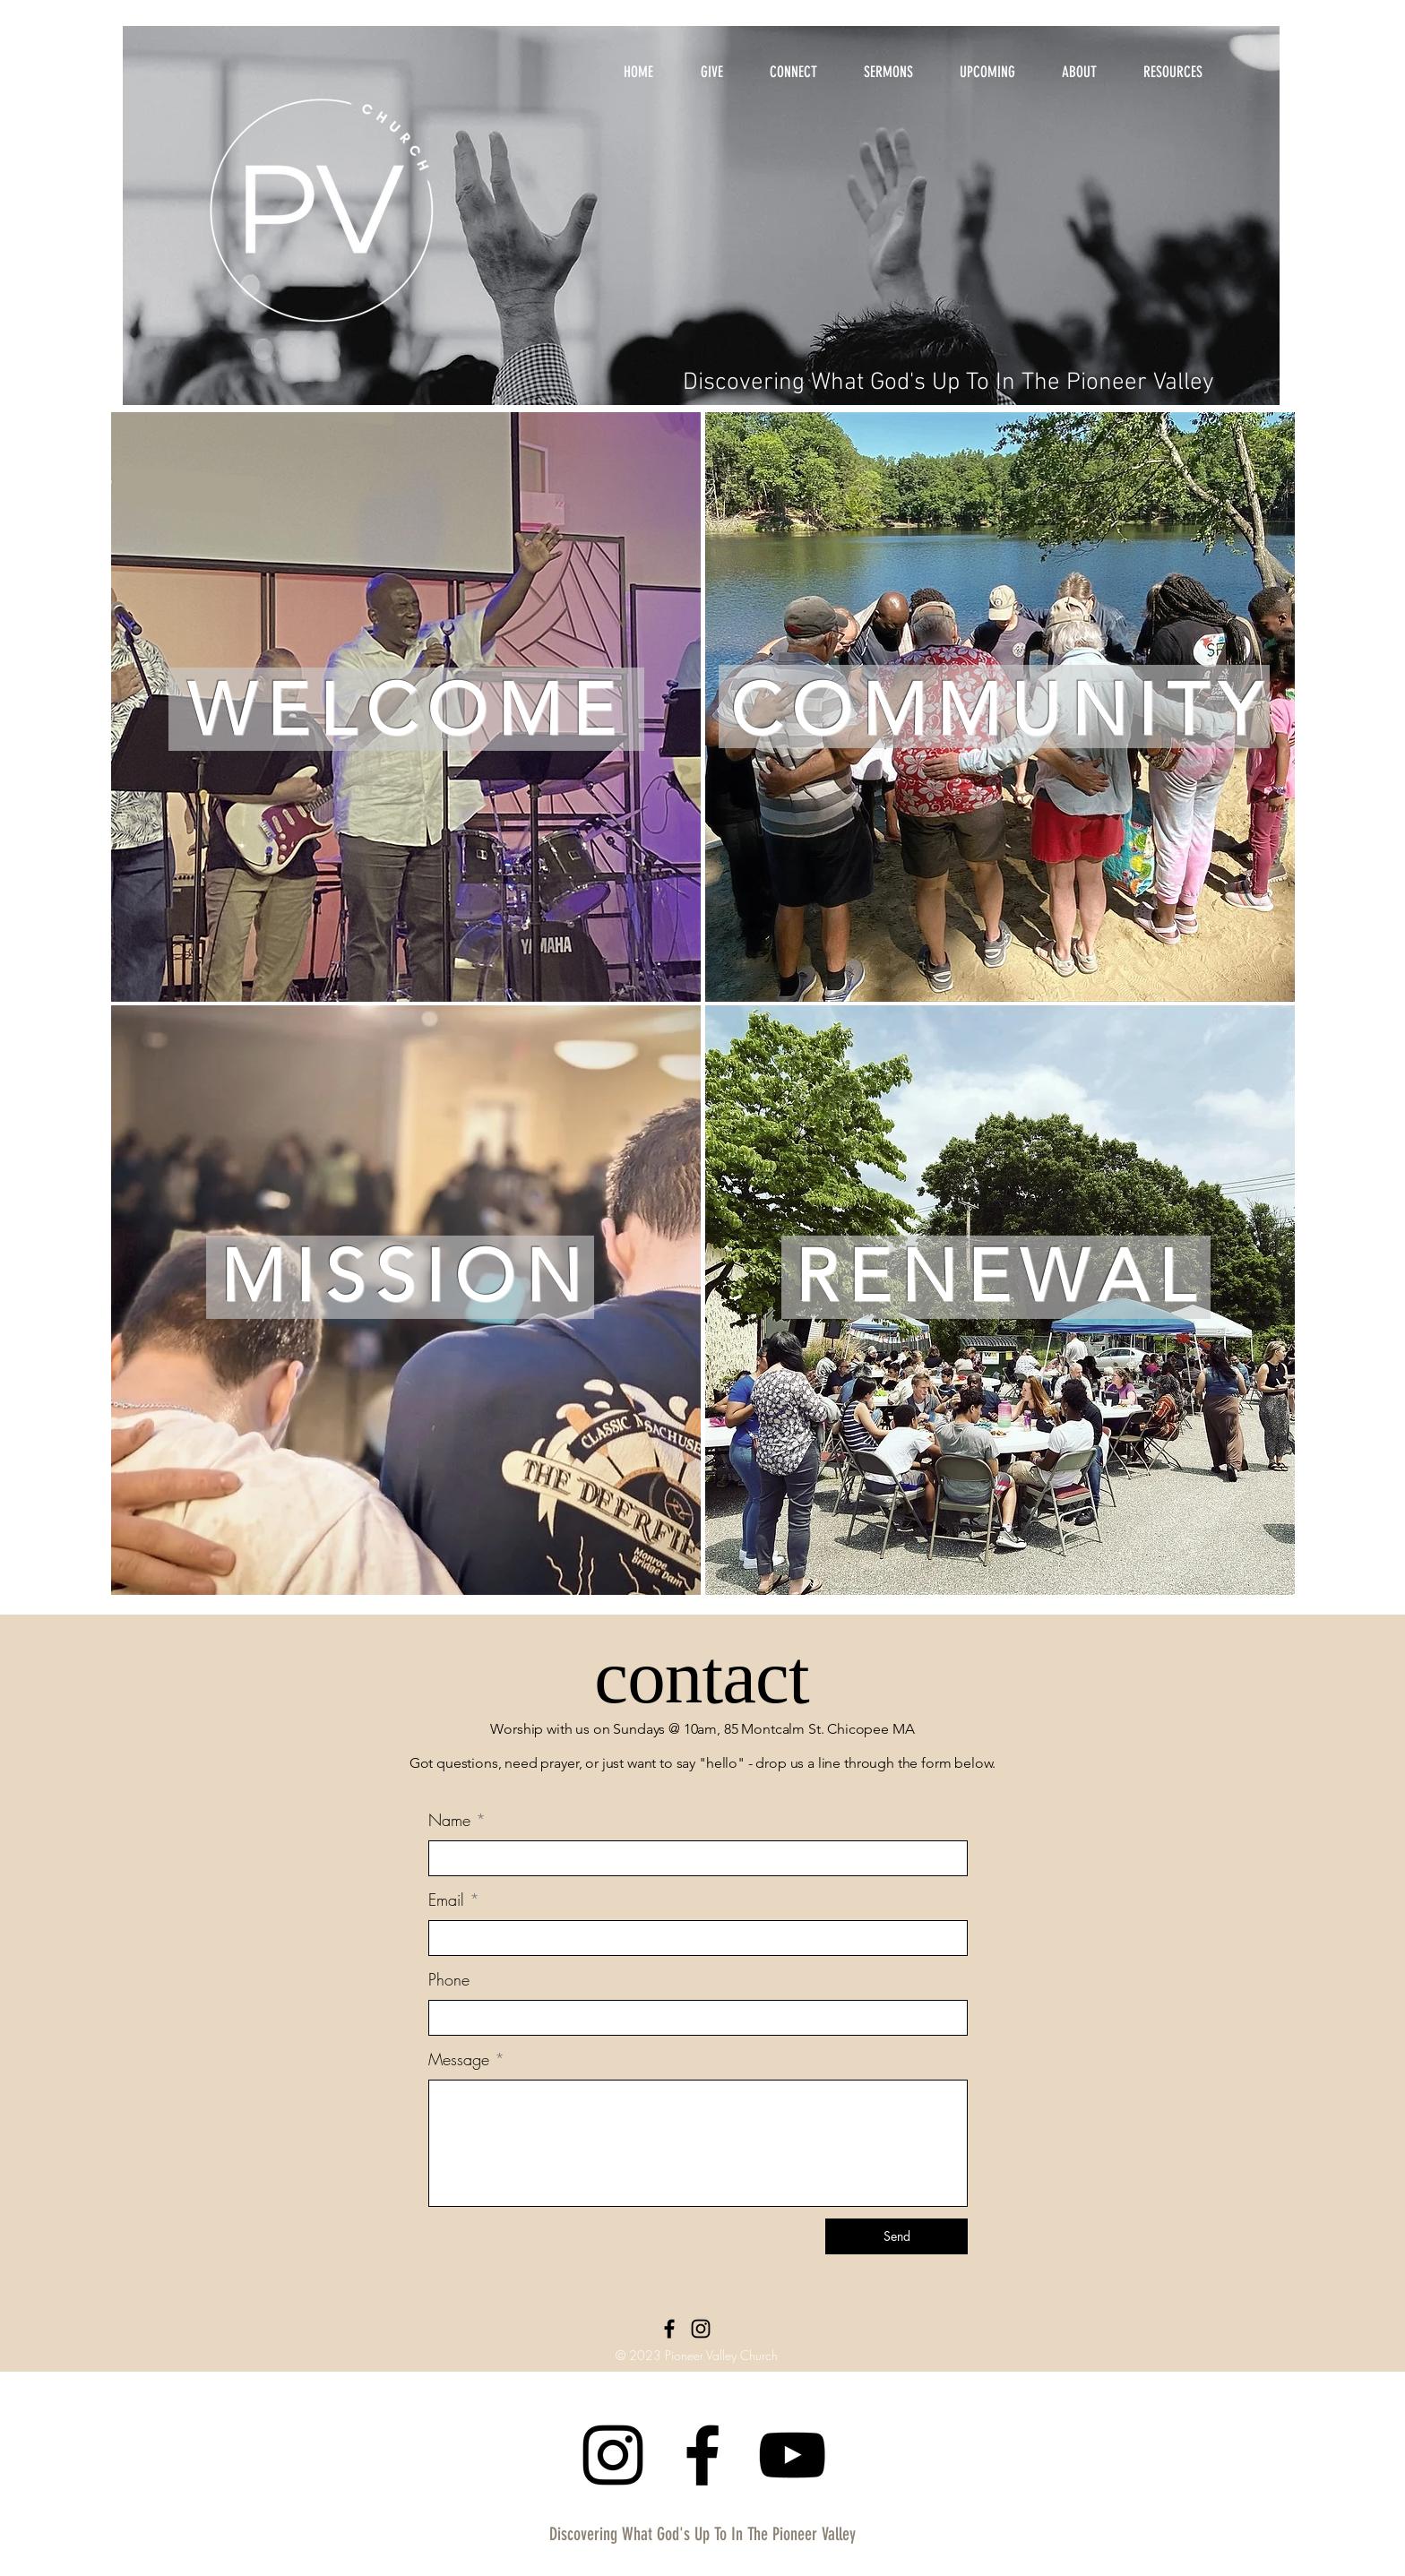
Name (449, 1820)
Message (458, 2059)
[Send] (896, 2236)
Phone (449, 1979)
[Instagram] (700, 2328)
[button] (1079, 64)
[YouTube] (792, 2455)
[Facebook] (669, 2328)
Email (446, 1899)
